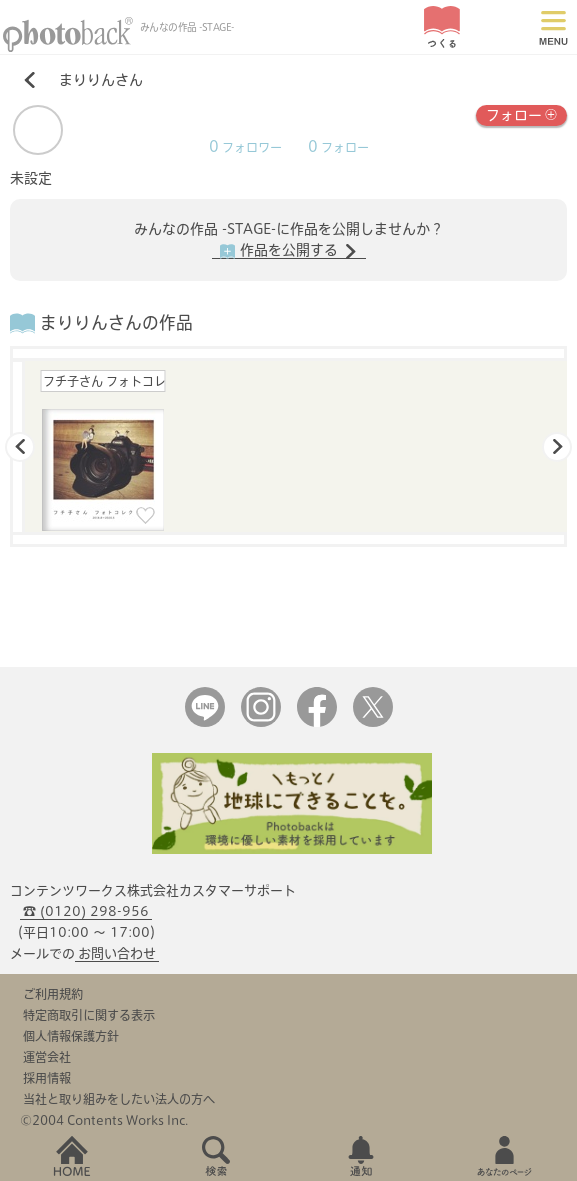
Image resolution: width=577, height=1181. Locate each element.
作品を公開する (289, 251)
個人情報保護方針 (71, 1036)
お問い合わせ (117, 953)
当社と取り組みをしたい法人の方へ (119, 1099)
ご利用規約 (53, 994)
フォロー (521, 113)
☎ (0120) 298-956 (86, 911)
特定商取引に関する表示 (89, 1015)
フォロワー (245, 147)
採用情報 (47, 1078)
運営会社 (47, 1057)
